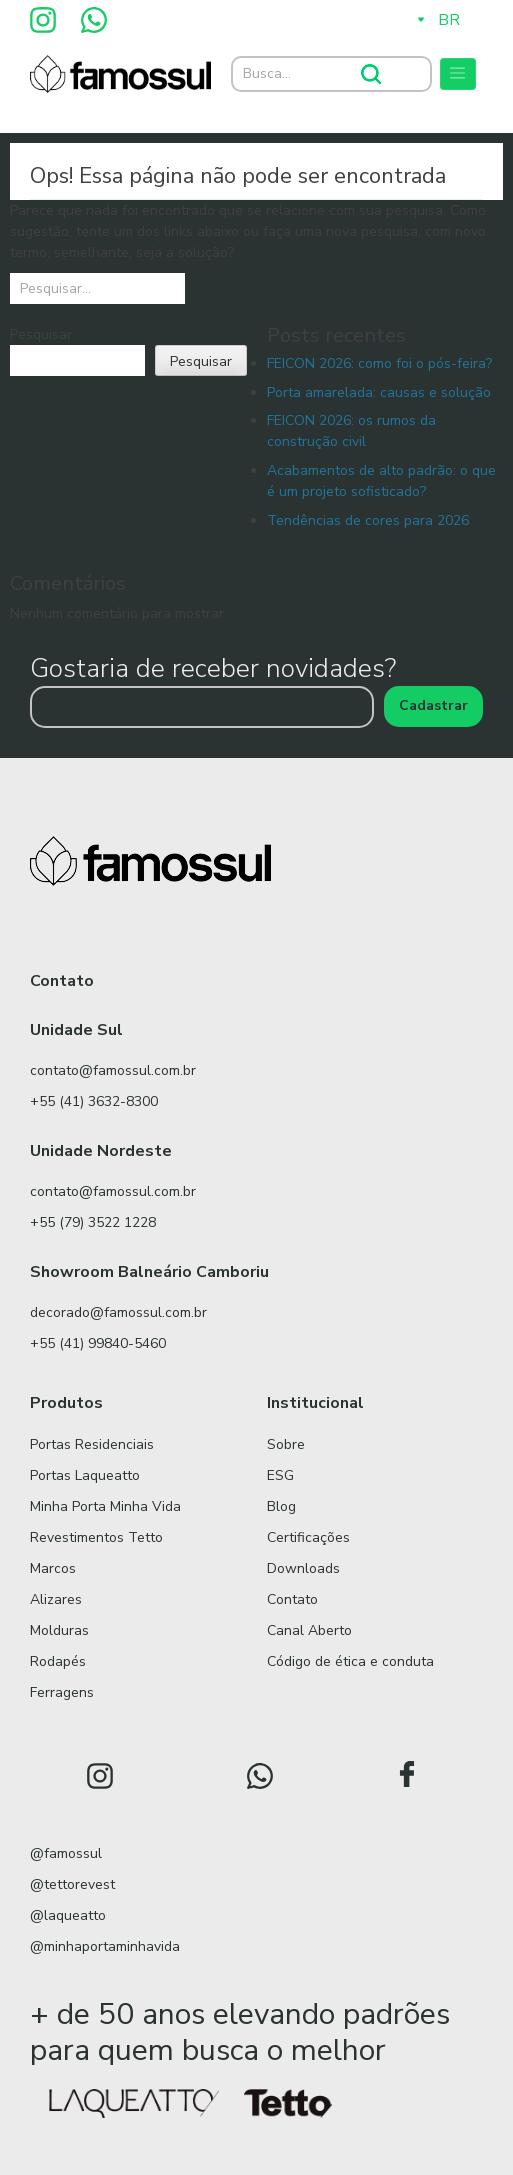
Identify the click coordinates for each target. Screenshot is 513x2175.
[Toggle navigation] (458, 74)
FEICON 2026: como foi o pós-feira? (379, 363)
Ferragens (62, 1692)
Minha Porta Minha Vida (105, 1506)
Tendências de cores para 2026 (368, 520)
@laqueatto (68, 1915)
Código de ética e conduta (350, 1661)
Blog (281, 1506)
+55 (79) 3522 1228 (93, 1222)
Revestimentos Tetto (96, 1537)
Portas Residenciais (92, 1444)
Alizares (56, 1599)
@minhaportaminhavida (105, 1946)
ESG (280, 1475)
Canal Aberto (309, 1630)
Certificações (308, 1537)
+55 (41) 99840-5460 (98, 1343)
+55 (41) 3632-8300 (94, 1101)
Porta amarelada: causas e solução (379, 392)
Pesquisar (41, 334)
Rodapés (58, 1661)
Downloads (303, 1568)
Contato (292, 1599)
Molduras (59, 1630)
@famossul (66, 1853)
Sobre (286, 1444)
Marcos (53, 1568)
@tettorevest (72, 1884)
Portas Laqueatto (85, 1475)
